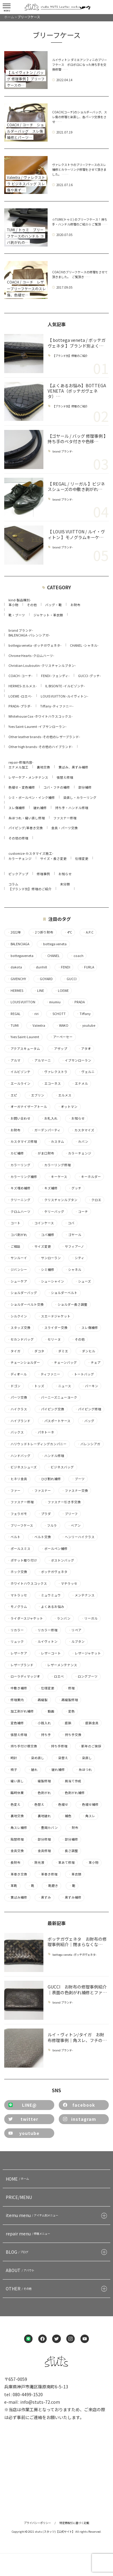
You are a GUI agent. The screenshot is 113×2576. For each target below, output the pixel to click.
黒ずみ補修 (71, 1897)
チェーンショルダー (23, 1362)
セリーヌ (52, 1339)
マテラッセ (67, 1583)
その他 (32, 605)
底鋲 (66, 1723)
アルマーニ (41, 1060)
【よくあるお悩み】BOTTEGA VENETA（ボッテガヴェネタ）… (77, 391)
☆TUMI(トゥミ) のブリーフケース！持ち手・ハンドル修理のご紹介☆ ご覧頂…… (80, 221)
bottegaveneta (20, 956)
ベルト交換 (41, 1537)
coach (76, 956)
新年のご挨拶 (89, 1746)
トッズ (37, 1386)
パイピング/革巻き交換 (25, 828)
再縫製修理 (68, 1700)
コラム (13, 884)
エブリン (36, 1095)
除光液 (37, 1862)
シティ (77, 1258)
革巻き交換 (17, 1874)
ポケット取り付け (22, 1560)
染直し (85, 1758)
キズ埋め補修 (18, 1188)
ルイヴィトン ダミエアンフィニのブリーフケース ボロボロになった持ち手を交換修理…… (79, 64)
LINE (39, 990)
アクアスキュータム (23, 1048)
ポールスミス (18, 1548)
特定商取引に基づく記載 (74, 2523)
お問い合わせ (18, 1118)
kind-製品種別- (19, 600)
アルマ (13, 1060)
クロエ (94, 1200)
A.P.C (88, 932)
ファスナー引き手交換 (62, 1502)
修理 (70, 1688)
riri (35, 1014)
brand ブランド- (62, 451)
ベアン (74, 1525)
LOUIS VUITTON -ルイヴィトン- (64, 696)
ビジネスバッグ (60, 1467)
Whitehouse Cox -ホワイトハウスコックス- (40, 716)
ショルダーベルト (62, 1293)
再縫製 (41, 1700)
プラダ (44, 1514)
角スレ (88, 1816)
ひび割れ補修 (49, 1479)
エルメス (63, 1095)
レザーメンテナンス (60, 1665)
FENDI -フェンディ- (55, 675)
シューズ (83, 1281)
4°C (68, 932)
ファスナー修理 (65, 818)
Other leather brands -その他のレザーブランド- (44, 736)
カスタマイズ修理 (22, 1141)
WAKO (62, 1025)
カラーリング (18, 1165)
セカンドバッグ (20, 1339)
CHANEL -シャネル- (84, 645)
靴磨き (51, 1886)
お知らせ (65, 874)
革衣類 (74, 1874)
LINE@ (22, 2105)
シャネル (73, 1269)
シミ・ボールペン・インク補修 (31, 797)
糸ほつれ (83, 1769)
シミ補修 (46, 1269)
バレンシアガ (88, 1444)
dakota (14, 967)
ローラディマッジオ (23, 1676)
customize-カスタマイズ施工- (30, 853)
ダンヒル (87, 1351)
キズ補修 (49, 1188)
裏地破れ (42, 1816)
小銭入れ (42, 1723)
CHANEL (52, 956)
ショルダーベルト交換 (25, 1304)
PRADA (78, 1002)
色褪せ (61, 1804)
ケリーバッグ (52, 1211)
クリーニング (18, 1200)
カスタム (56, 1141)
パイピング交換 (51, 1409)
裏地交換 (43, 767)
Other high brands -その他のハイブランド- (40, 746)
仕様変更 (81, 858)
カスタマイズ (82, 1130)
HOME (18, 2179)
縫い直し (15, 1781)
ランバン (62, 1618)
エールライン (18, 1083)
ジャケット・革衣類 (48, 615)
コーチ (81, 1211)
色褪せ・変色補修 (21, 787)
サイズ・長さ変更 (53, 858)
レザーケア (17, 1653)
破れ (33, 1769)
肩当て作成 (71, 1781)
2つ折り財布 (42, 932)
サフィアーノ (72, 1246)
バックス (15, 1432)
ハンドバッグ (18, 1456)
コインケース (42, 1223)
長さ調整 (69, 1851)
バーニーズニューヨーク (57, 1397)
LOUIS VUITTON (21, 1002)
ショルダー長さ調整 (70, 1304)
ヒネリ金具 (17, 1479)
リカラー (15, 1630)
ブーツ (78, 1479)
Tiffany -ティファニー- (57, 706)
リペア (74, 1630)
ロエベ (57, 1676)
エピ (12, 1095)
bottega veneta (53, 944)
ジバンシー (17, 1269)
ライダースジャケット (25, 1618)
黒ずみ (44, 1897)
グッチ (74, 1188)
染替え (61, 1758)
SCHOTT (57, 1014)
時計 (12, 1758)
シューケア (17, 1281)
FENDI (64, 967)
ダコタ (37, 1351)
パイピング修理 (88, 1409)
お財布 (75, 605)
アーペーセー (61, 1037)
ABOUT (21, 2270)
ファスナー (41, 1490)
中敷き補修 (17, 1688)
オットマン (67, 1107)
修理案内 (15, 1700)
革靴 (12, 1886)
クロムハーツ (18, 1211)
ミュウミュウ (49, 1595)
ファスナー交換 (74, 1490)
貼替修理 (15, 1839)
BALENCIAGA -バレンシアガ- (29, 635)
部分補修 (85, 787)
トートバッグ (82, 1374)
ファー (13, 1490)
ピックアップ (18, 874)
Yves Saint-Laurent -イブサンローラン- (37, 726)
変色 (70, 1711)
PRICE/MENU (19, 2197)
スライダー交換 (54, 1327)
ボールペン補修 (54, 1548)
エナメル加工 (18, 767)
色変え (13, 1804)
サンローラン (49, 1258)
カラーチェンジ (20, 858)
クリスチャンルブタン (59, 1200)
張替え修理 (65, 777)
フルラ (50, 1525)
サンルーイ (17, 1258)
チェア (94, 1362)
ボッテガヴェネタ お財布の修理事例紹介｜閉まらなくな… (77, 1941)
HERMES (15, 990)
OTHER (19, 2289)
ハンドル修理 (52, 1456)
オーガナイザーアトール (27, 1107)
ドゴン (13, 1386)
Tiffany (83, 1014)
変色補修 (15, 1723)
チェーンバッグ (64, 1362)
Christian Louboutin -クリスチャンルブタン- (42, 665)
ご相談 (13, 1246)
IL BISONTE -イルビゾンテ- (65, 686)
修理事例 (43, 874)
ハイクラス (17, 1409)
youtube (87, 1025)
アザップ (59, 1048)
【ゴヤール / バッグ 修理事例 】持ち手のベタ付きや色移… (77, 438)
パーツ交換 (17, 1397)
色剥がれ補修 (73, 1793)
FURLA (87, 967)
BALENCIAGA (18, 944)
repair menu (29, 2234)
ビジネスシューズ (22, 1467)
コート (13, 1223)
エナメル (79, 1083)
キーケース (57, 1177)
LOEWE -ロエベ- (20, 696)
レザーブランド (20, 1665)
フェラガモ (17, 1514)
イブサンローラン (76, 1060)
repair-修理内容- (20, 762)
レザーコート (49, 1653)
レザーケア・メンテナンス (28, 777)
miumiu (53, 1002)
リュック (15, 1641)
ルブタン (76, 1641)
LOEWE (62, 990)
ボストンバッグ (61, 1560)
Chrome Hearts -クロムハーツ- (31, 655)
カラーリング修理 (56, 1165)
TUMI (13, 1025)
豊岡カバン (48, 1827)
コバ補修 (46, 1235)
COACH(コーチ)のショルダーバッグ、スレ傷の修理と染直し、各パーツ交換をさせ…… (79, 117)
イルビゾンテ (18, 1072)
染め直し (36, 1758)
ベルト (13, 1537)
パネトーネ (44, 1432)
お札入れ (49, 1118)
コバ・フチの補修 (56, 787)
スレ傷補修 (16, 807)
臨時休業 (15, 1793)
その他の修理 (18, 838)
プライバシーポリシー (37, 2523)
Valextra (37, 1025)
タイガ (13, 1351)
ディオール (17, 1374)
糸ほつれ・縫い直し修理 (26, 818)
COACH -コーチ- (20, 675)
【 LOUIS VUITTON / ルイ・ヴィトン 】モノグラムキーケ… (76, 534)
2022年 (14, 932)
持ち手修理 (57, 1746)
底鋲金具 (90, 1723)
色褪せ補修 (89, 1804)
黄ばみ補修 (17, 1897)
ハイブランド (18, 1421)
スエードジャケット (54, 1316)
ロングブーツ (86, 1676)
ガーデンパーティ (46, 1130)
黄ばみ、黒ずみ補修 (73, 767)
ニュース (63, 1386)
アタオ (84, 1048)
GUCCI (70, 979)
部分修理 (42, 1839)
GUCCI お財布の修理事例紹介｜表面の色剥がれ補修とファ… (77, 1989)
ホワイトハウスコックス (27, 1583)
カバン (81, 1141)
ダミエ (61, 1351)
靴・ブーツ (16, 615)
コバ (69, 1223)
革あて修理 (65, 1862)
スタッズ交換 (18, 1327)
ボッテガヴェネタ (52, 1572)
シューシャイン (51, 1281)
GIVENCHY (16, 979)
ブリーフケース (20, 1525)
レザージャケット (86, 1653)
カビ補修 (15, 1153)
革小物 (13, 605)
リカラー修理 (46, 1630)
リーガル (89, 1618)
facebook (79, 2105)
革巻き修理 (48, 1874)
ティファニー (48, 1374)
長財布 (13, 1862)
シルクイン (17, 1316)
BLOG (18, 2252)
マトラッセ (17, 1595)
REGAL (13, 1014)
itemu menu (33, 2215)
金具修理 (42, 1851)
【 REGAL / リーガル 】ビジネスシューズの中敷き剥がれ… (76, 486)
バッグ (87, 1421)
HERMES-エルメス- (22, 686)
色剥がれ (42, 1793)
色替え (37, 1804)
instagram (79, 2119)
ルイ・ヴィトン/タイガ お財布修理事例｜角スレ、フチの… (77, 2037)
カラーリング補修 (22, 1177)
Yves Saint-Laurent (23, 1037)
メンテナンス (83, 1595)
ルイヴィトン (46, 1641)
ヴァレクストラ (54, 1072)
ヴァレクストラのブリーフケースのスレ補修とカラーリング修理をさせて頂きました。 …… (79, 169)
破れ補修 (40, 807)
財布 (73, 1827)
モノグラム (17, 1606)
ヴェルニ (86, 1072)
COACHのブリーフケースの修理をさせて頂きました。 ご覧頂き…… (80, 274)
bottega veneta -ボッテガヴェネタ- (34, 645)
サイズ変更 (41, 1246)
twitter (23, 2119)
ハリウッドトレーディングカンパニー (37, 1444)
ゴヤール (73, 1235)
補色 (66, 1816)
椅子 (12, 1769)
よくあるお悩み (51, 1606)
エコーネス (51, 1083)
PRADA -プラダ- (20, 706)
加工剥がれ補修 (20, 1711)
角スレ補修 (17, 1827)
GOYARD (44, 979)
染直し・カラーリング (79, 797)
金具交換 (15, 1851)
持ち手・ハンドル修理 (71, 807)
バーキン (90, 1386)
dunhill (40, 967)
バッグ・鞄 (53, 605)
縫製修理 (42, 1781)
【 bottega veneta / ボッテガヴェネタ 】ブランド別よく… (76, 342)
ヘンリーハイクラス (78, 1537)
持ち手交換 (71, 1735)
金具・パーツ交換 (64, 828)
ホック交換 (17, 1572)
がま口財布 (44, 1153)
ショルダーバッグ (22, 1293)
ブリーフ (69, 1514)
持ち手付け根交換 (22, 1746)
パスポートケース (56, 1421)
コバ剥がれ (17, 1235)
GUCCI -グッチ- (89, 675)
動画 (49, 1711)
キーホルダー (89, 1177)
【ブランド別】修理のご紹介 (70, 355)
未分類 (65, 884)
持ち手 (44, 1735)
